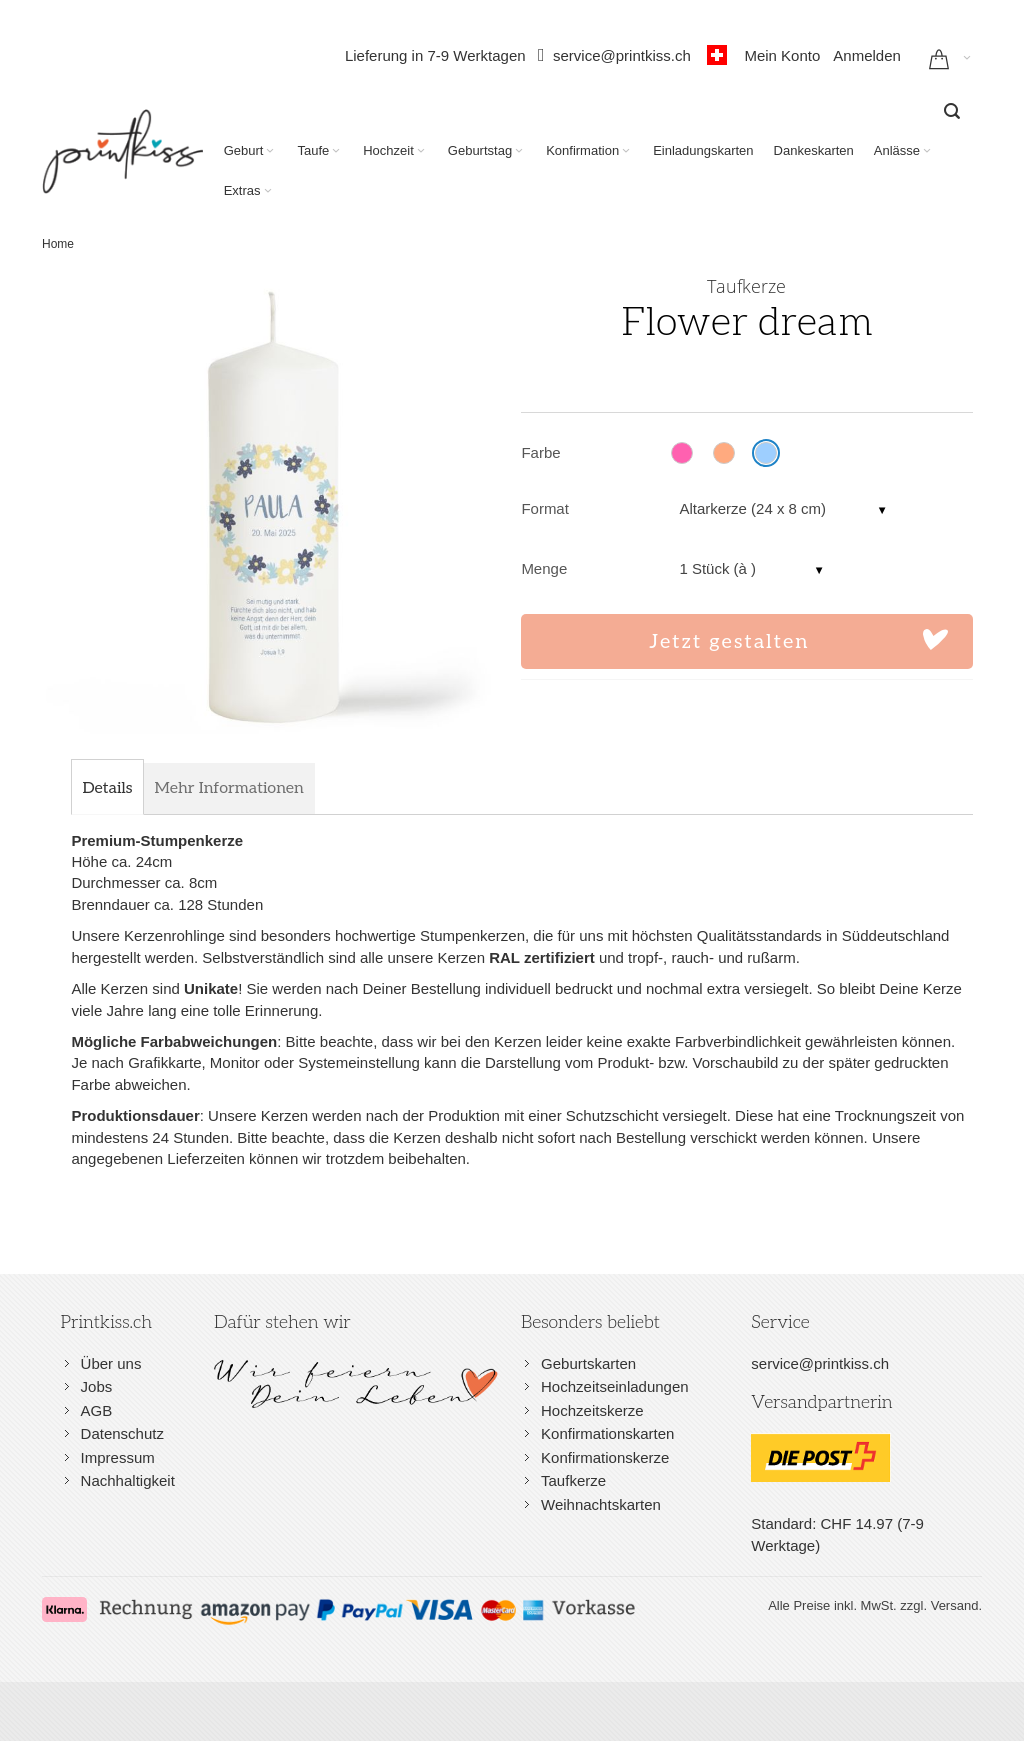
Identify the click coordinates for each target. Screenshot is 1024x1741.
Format (545, 508)
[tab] (107, 789)
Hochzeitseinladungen (615, 1386)
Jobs (97, 1386)
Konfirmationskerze (605, 1457)
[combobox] (952, 111)
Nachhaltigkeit (128, 1480)
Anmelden (867, 55)
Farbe (540, 452)
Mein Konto (782, 55)
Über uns (111, 1363)
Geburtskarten (588, 1363)
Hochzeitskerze (592, 1410)
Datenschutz (122, 1433)
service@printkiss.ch (628, 55)
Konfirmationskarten (607, 1433)
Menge (544, 568)
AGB (97, 1410)
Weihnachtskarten (601, 1504)
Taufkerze (573, 1480)
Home (58, 244)
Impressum (118, 1457)
